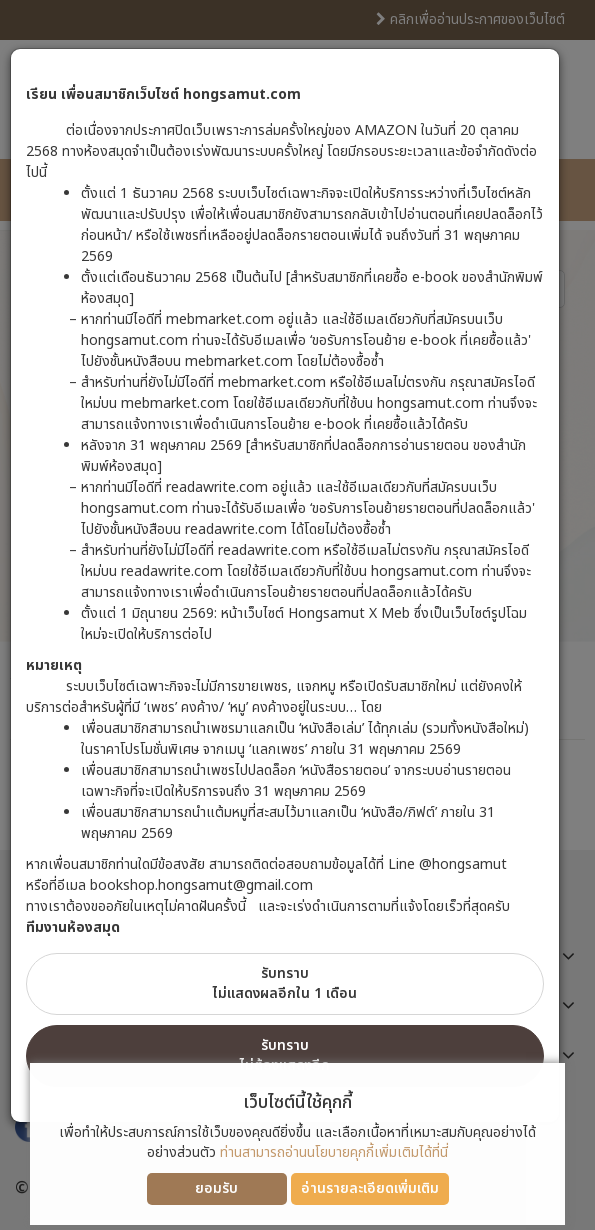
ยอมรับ (216, 1188)
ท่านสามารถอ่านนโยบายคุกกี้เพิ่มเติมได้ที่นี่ (334, 1152)
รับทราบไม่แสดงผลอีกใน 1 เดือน (285, 983)
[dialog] (297, 615)
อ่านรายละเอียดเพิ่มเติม (370, 1188)
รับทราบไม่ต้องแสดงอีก (285, 1055)
